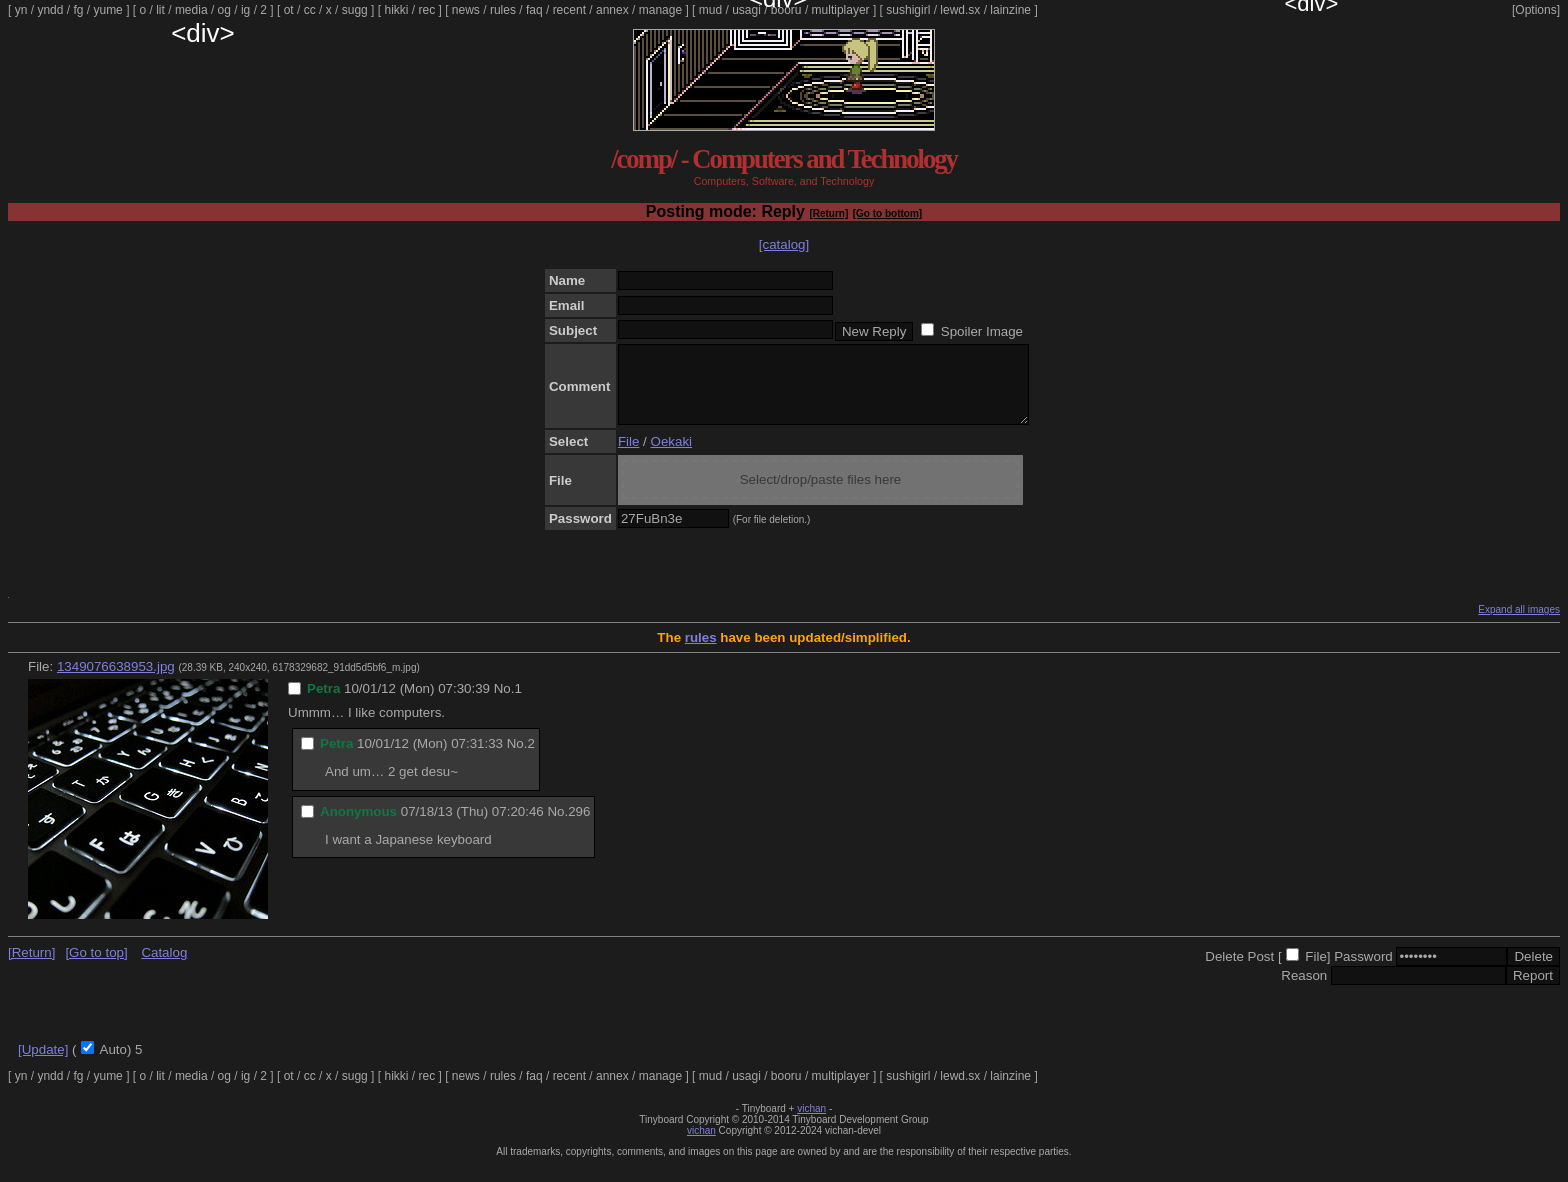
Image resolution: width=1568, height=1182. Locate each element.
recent (569, 10)
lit (160, 10)
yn (21, 10)
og (224, 10)
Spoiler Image (982, 331)
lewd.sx (960, 10)
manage (660, 10)
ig (245, 10)
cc (310, 10)
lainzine (1010, 10)
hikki (396, 10)
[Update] (43, 1064)
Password (1363, 971)
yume (107, 10)
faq (534, 10)
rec (427, 10)
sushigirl (908, 10)
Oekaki (671, 456)
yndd (50, 10)
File (628, 456)
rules (503, 10)
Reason (1304, 990)
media (191, 10)
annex (612, 10)
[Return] (828, 213)
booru (786, 10)
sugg (355, 10)
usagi (746, 10)
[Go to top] (96, 967)
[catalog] (784, 244)
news (466, 10)
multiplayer (841, 10)
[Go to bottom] (887, 213)
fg (78, 10)
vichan (811, 1123)
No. (504, 703)
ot (289, 10)
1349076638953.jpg (116, 681)
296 (579, 826)
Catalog (164, 967)
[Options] (1536, 10)
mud (710, 10)
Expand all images (1519, 624)
